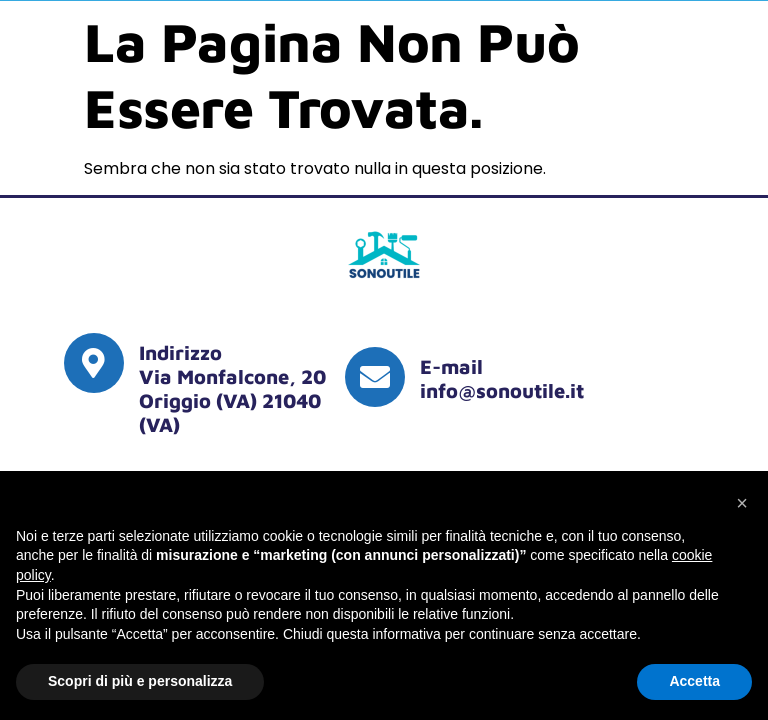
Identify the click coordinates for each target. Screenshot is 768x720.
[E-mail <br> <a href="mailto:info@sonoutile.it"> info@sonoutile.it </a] (375, 377)
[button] (742, 503)
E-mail (451, 366)
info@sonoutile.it (502, 390)
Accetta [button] (694, 681)
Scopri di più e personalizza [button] (140, 681)
